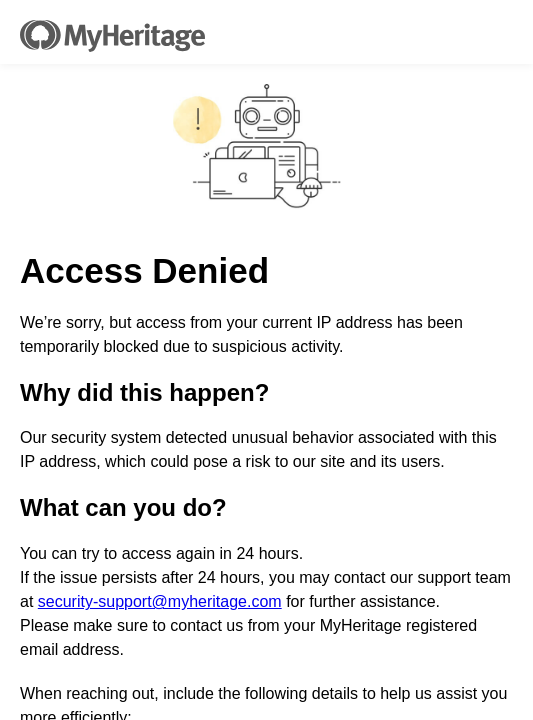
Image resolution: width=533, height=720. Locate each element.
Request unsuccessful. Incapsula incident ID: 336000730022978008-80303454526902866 (266, 360)
